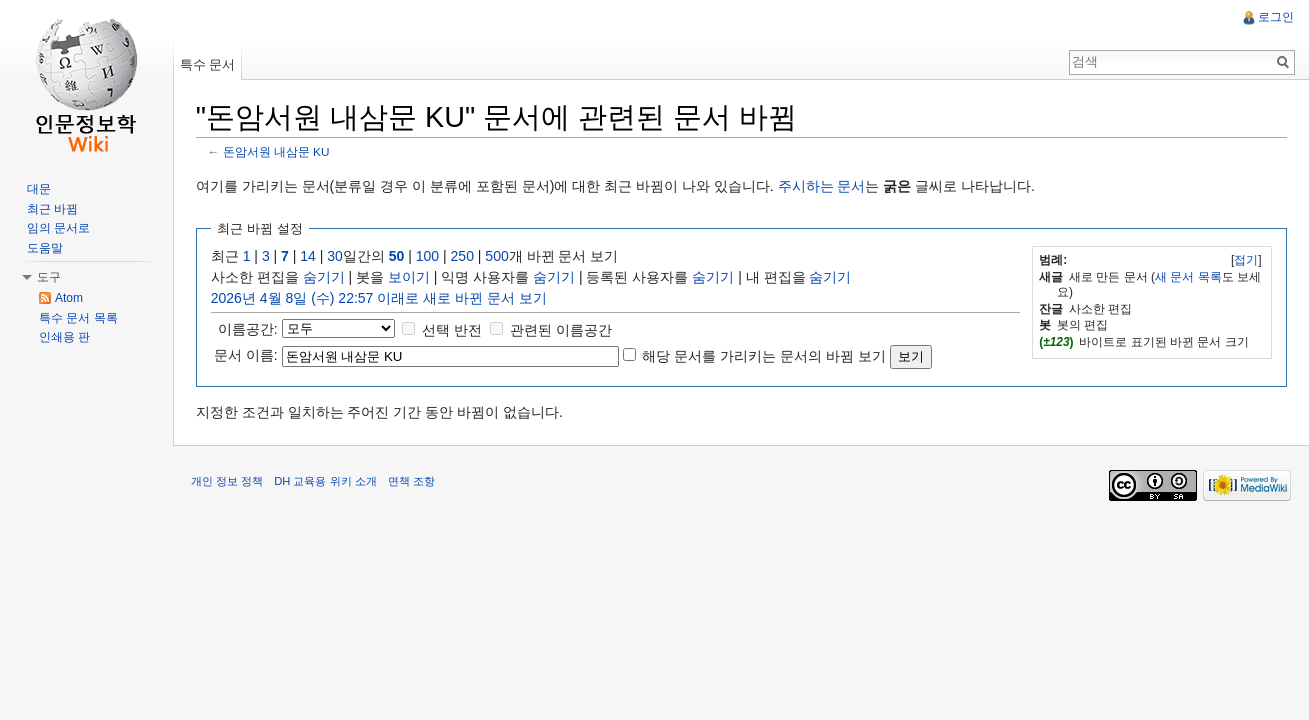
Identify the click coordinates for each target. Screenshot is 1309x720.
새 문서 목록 (1186, 277)
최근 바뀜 (52, 209)
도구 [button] (49, 277)
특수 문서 (211, 64)
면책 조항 (416, 485)
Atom (69, 298)
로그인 (1275, 17)
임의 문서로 (58, 228)
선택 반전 (458, 330)
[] (1244, 261)
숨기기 (329, 278)
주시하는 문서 (827, 187)
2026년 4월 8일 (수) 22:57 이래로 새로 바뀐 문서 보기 (384, 299)
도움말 (45, 248)
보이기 (414, 278)
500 (502, 257)
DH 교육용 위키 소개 (330, 485)
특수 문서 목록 (78, 318)
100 (432, 257)
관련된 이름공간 (566, 330)
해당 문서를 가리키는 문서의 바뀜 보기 (769, 356)
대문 (39, 189)
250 (467, 257)
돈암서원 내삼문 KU (281, 152)
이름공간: (253, 329)
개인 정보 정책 (232, 485)
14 (314, 257)
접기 (1244, 261)
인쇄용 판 (64, 337)
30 (341, 257)
